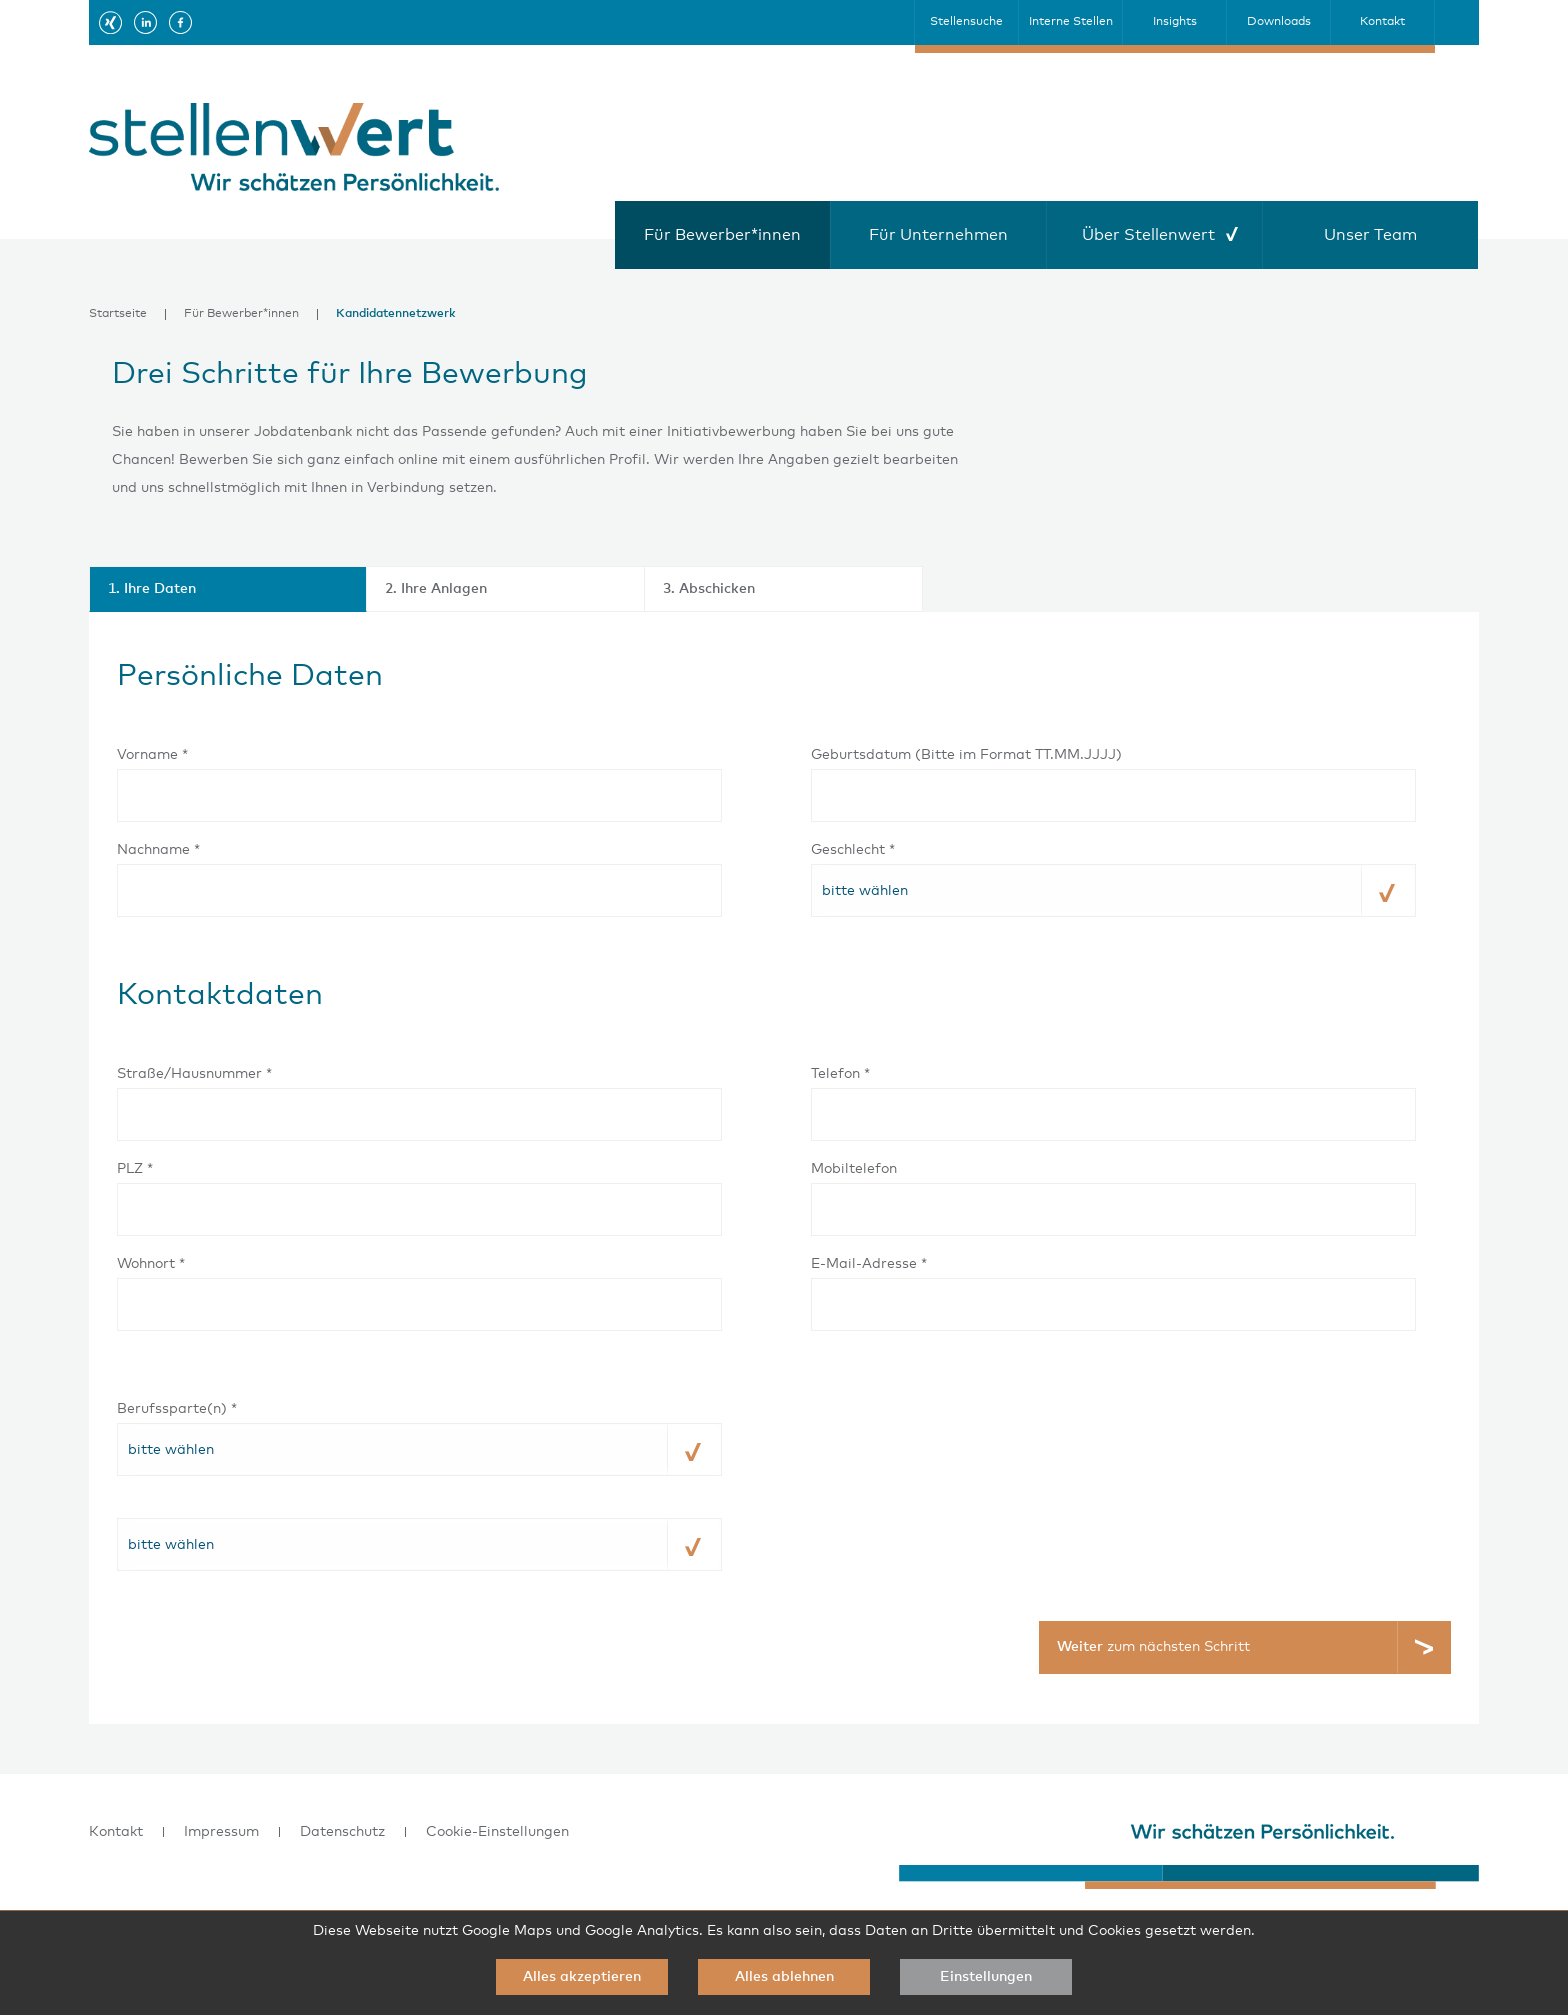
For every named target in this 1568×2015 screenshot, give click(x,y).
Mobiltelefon (854, 1169)
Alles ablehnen (784, 1977)
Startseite (118, 314)
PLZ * (135, 1169)
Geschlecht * (853, 850)
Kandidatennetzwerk (396, 314)
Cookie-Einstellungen (497, 1832)
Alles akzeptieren (582, 1977)
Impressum (221, 1832)
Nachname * (158, 850)
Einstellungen (986, 1977)
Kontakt (116, 1832)
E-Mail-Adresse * (869, 1264)
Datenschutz (342, 1832)
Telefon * (840, 1074)
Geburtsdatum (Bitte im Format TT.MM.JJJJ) (966, 755)
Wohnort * (151, 1264)
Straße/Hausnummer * (194, 1074)
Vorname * (152, 755)
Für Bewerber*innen (241, 314)
